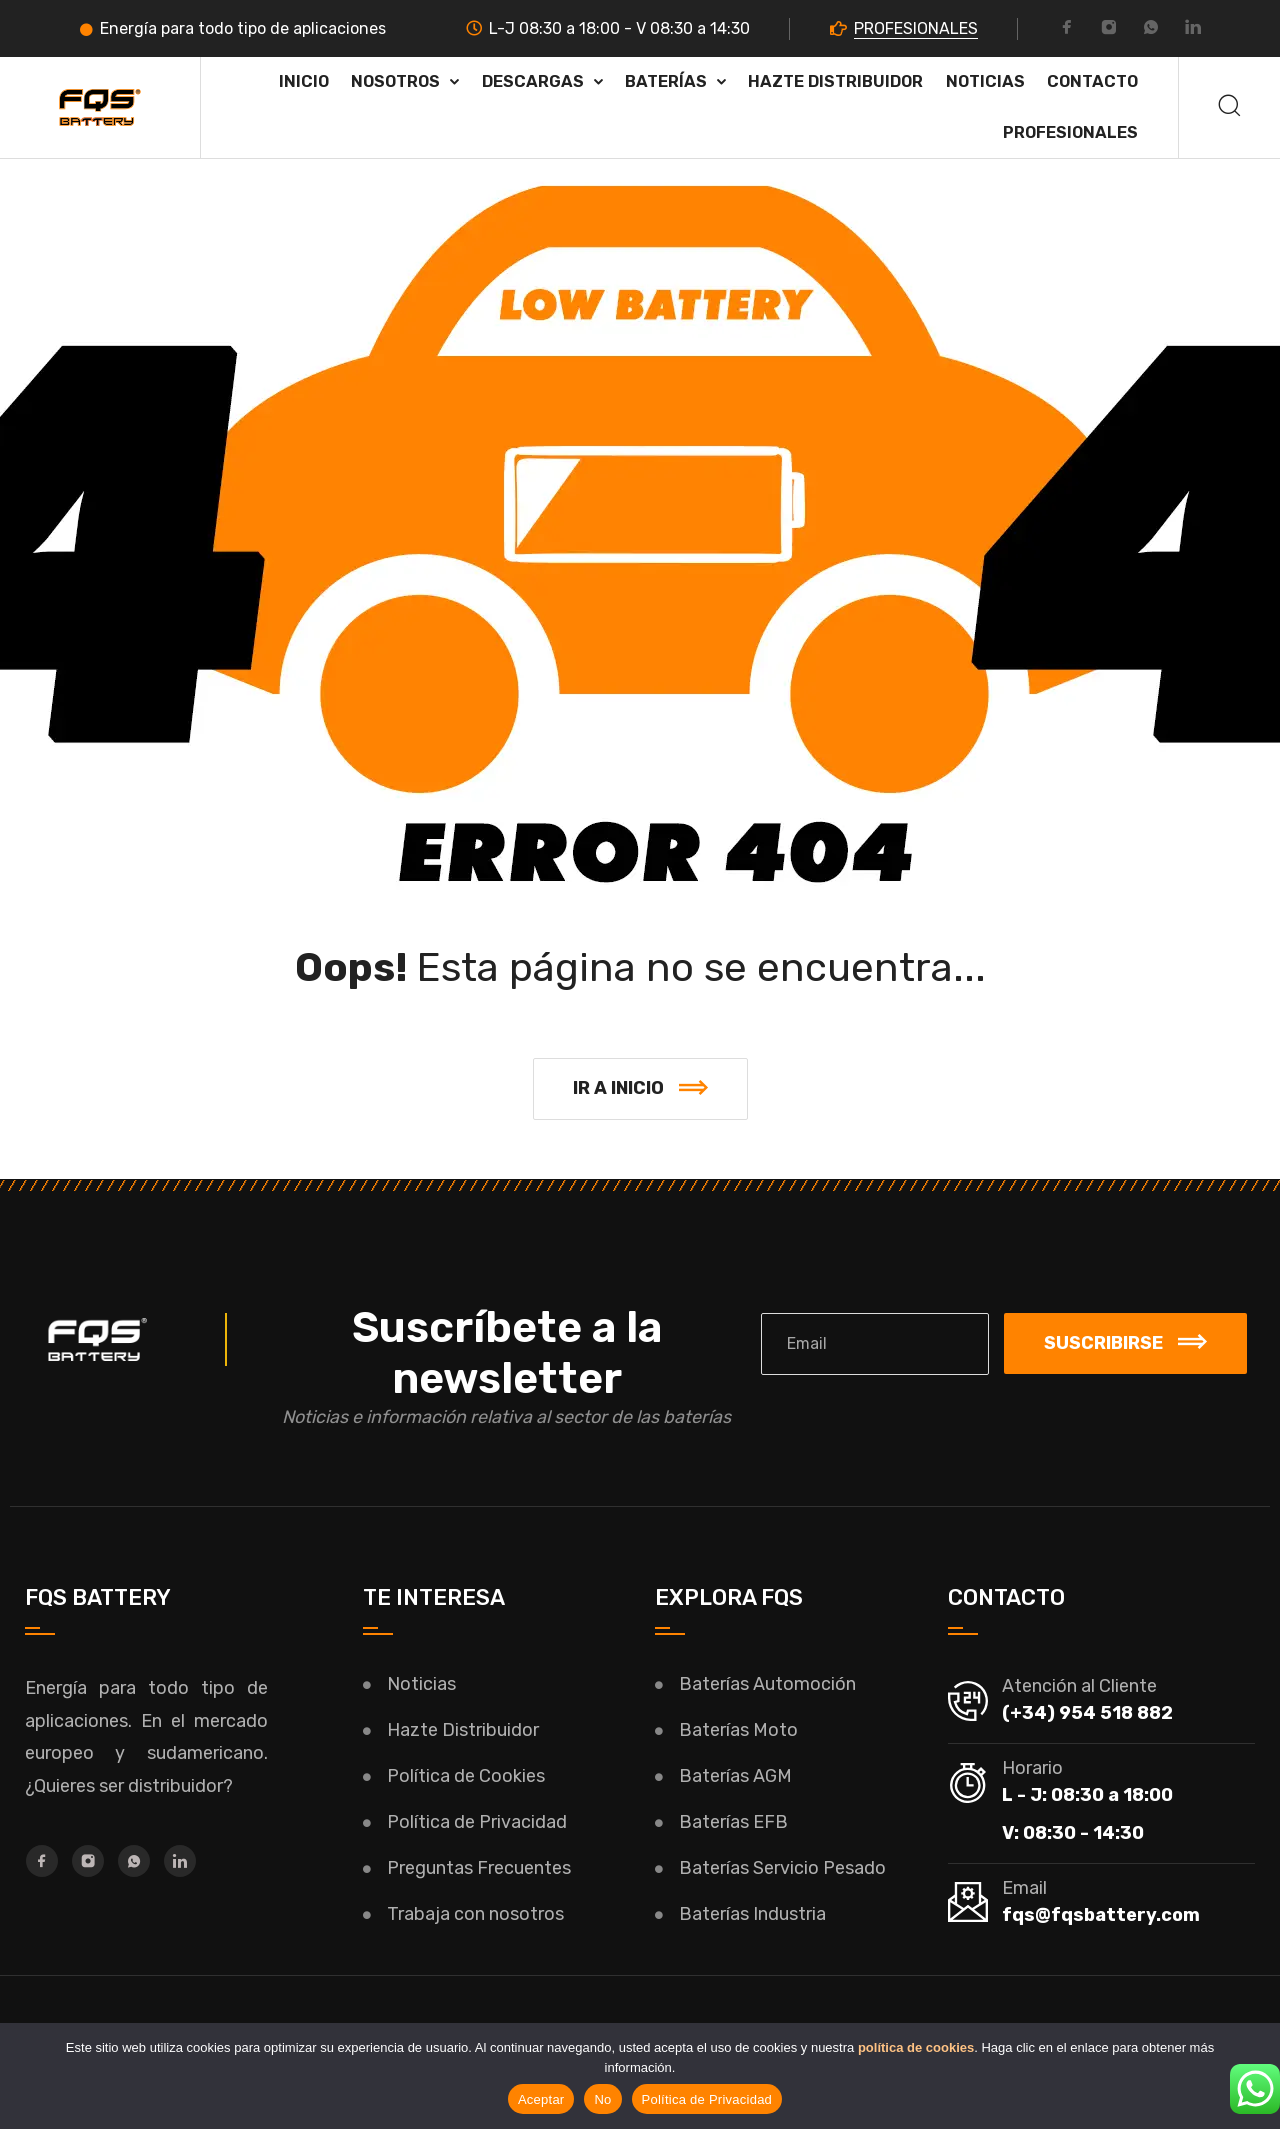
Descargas (533, 81)
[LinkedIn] (1193, 30)
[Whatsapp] (1151, 30)
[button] (640, 1089)
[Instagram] (1109, 30)
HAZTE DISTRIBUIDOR (835, 81)
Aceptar (541, 2099)
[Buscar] (1229, 107)
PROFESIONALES (916, 28)
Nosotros (395, 81)
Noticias (985, 81)
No (602, 2099)
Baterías (666, 81)
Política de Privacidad (707, 2099)
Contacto (1092, 81)
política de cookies (916, 2047)
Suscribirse (1125, 1343)
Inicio (304, 81)
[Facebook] (1067, 30)
